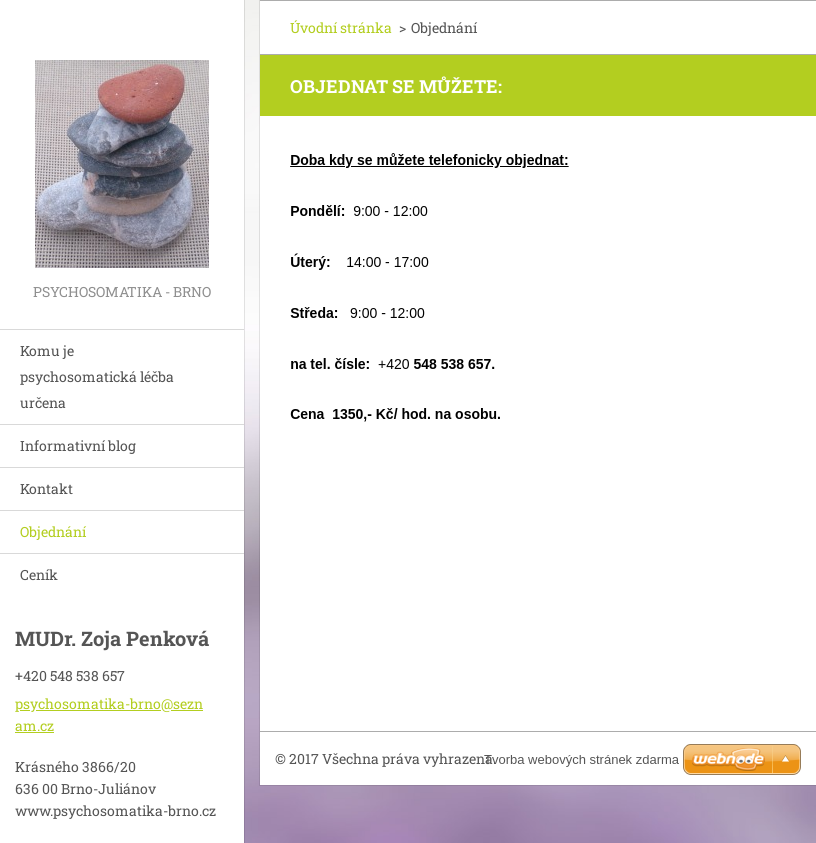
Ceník (39, 574)
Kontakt (46, 488)
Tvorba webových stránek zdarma (581, 759)
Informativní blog (78, 445)
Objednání (53, 531)
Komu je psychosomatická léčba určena (97, 376)
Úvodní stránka (341, 27)
